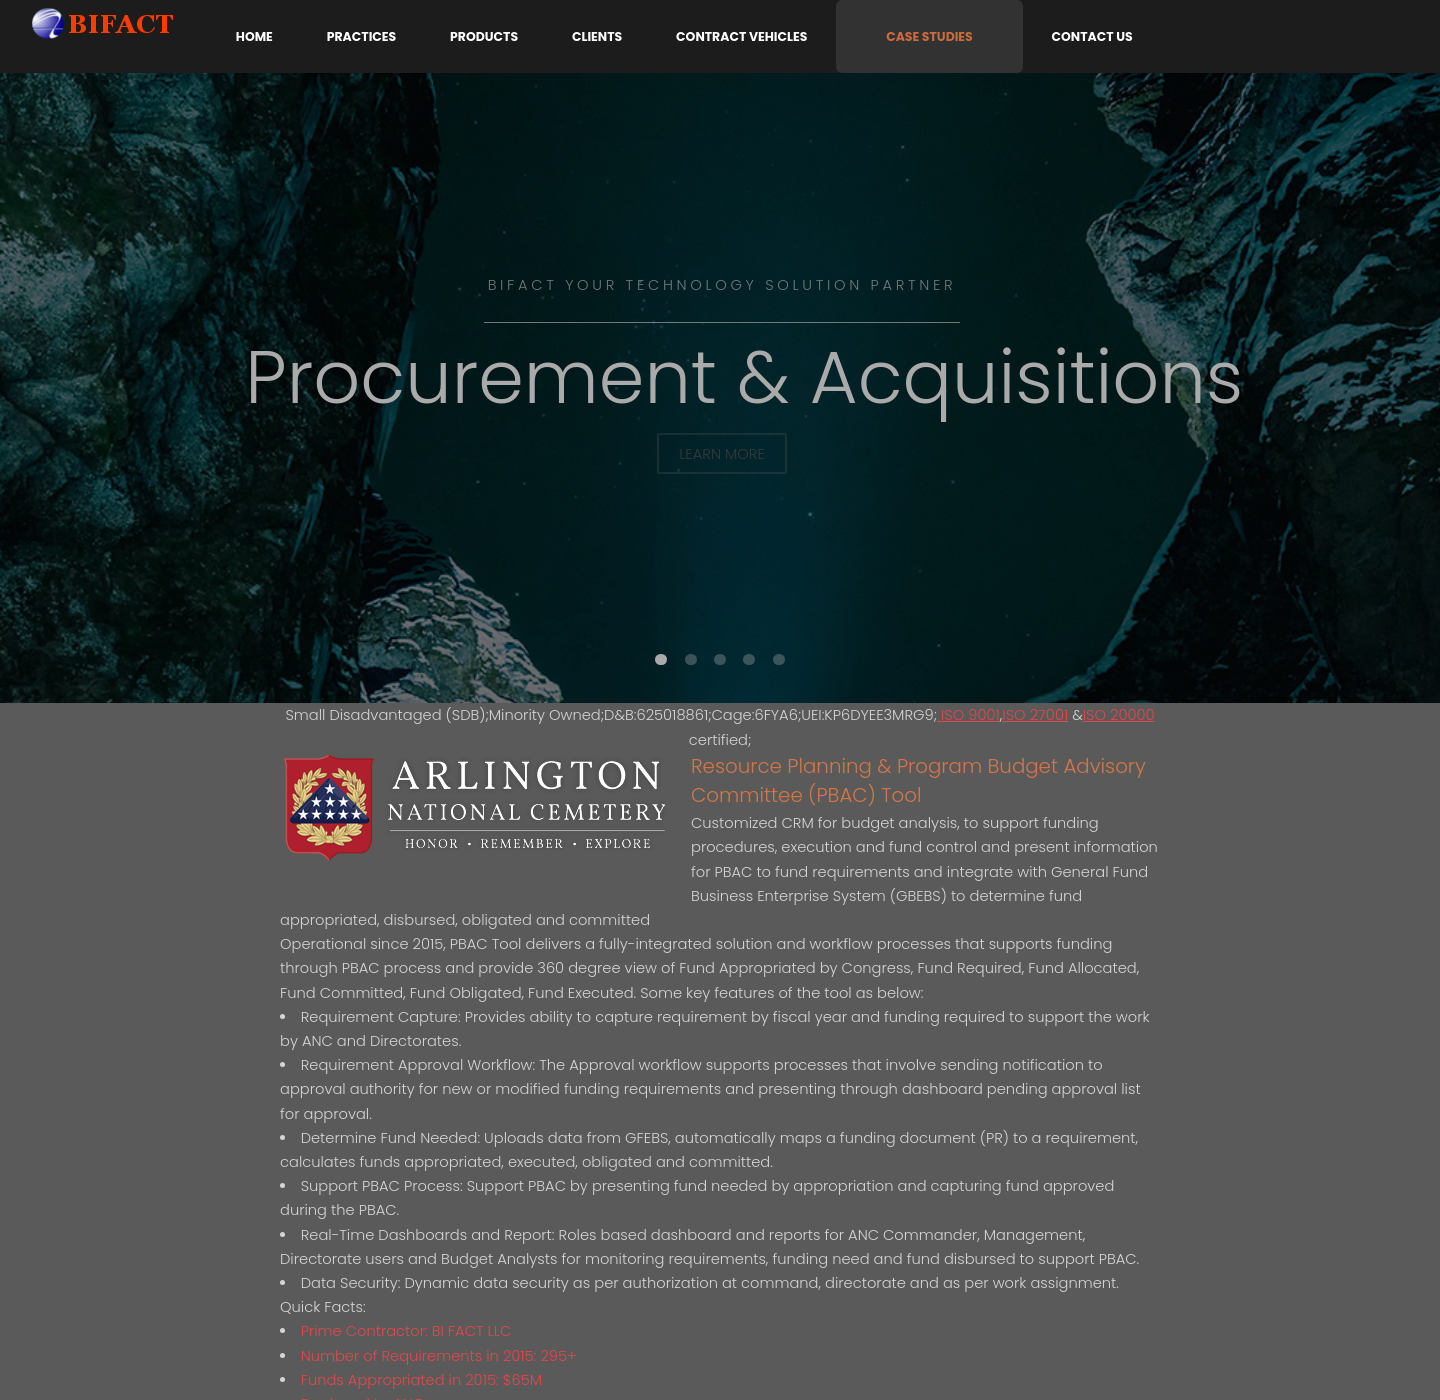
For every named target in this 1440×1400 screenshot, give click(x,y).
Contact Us (1092, 36)
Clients (597, 36)
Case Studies (929, 36)
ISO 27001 (1035, 715)
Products (484, 36)
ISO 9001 (968, 715)
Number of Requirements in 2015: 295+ (439, 1356)
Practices (361, 36)
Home (254, 36)
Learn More (722, 454)
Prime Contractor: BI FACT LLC (406, 1331)
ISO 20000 (1119, 715)
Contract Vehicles (741, 36)
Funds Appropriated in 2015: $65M (421, 1380)
